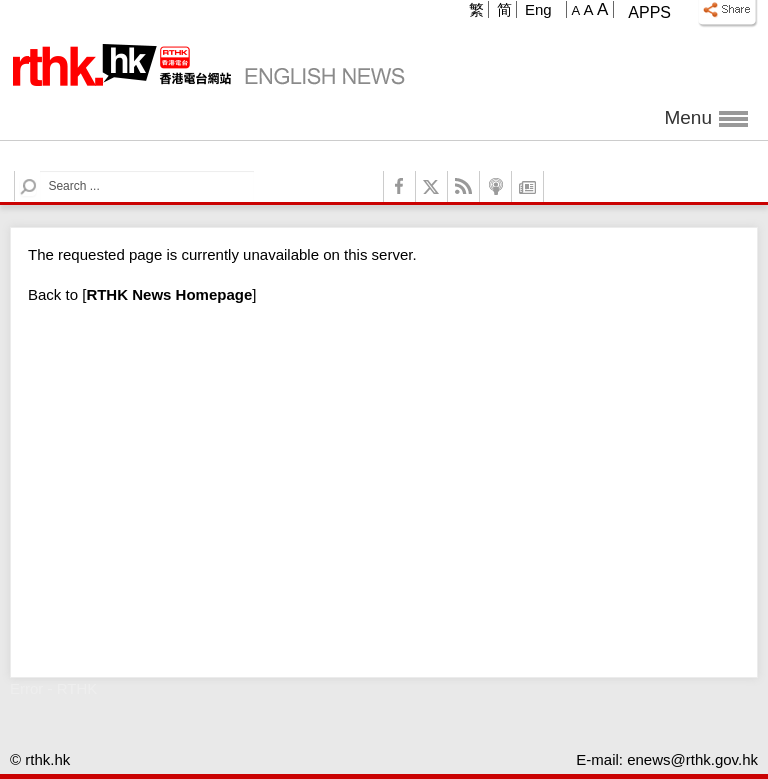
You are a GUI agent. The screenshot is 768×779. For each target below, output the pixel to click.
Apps (649, 12)
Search (40, 171)
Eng (538, 9)
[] (169, 294)
